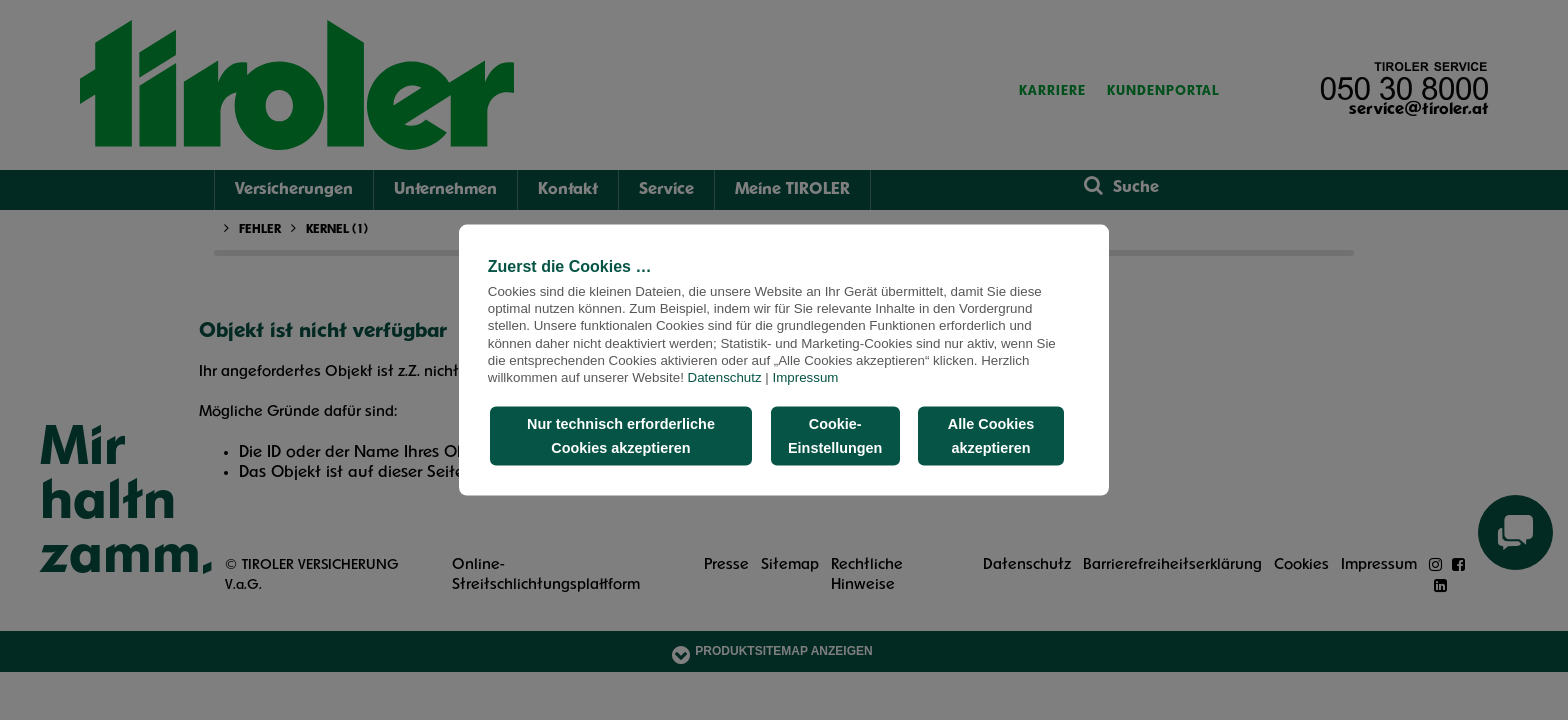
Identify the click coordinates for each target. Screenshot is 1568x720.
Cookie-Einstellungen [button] (835, 436)
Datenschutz (725, 377)
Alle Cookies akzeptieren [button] (991, 436)
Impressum (806, 377)
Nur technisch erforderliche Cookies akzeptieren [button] (621, 436)
